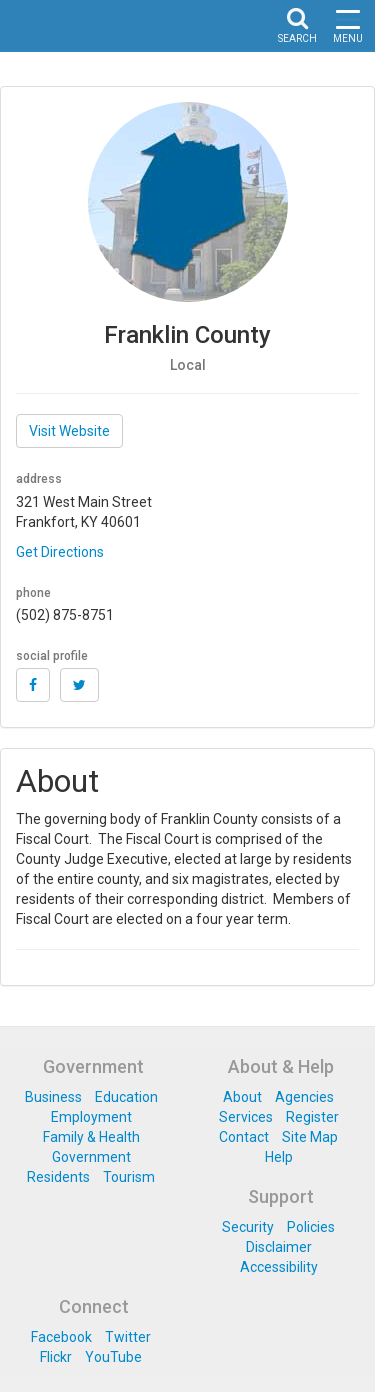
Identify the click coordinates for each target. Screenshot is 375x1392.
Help (279, 1157)
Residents (58, 1177)
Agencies (304, 1097)
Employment (91, 1117)
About (242, 1097)
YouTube (113, 1357)
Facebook (61, 1337)
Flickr (56, 1357)
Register (312, 1117)
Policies (311, 1227)
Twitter (128, 1337)
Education (126, 1097)
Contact (244, 1137)
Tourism (129, 1177)
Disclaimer (279, 1247)
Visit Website (69, 431)
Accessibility (279, 1267)
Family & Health (91, 1137)
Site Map (310, 1137)
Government (91, 1157)
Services (246, 1117)
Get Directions (60, 552)
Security (248, 1227)
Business (53, 1097)
